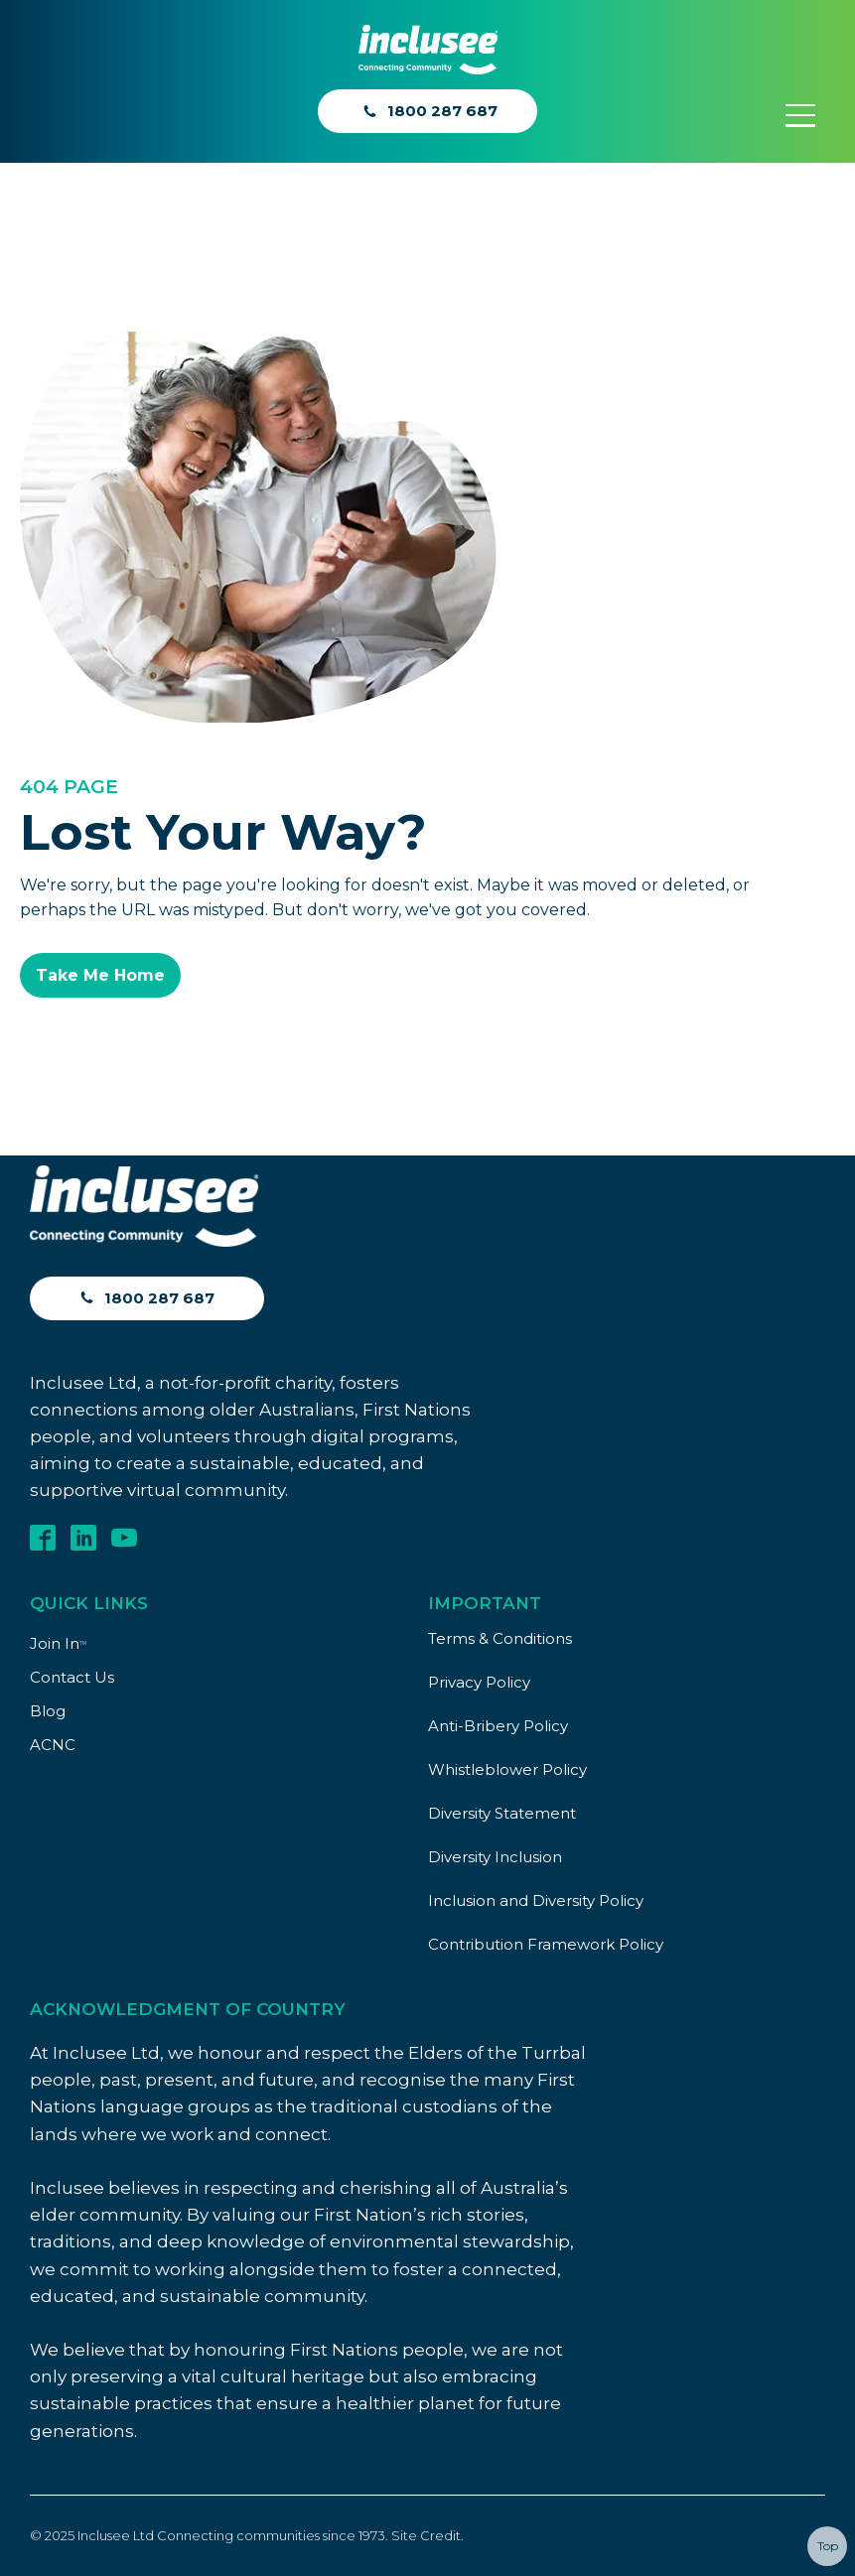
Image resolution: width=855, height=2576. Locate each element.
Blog (48, 1710)
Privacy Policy (479, 1682)
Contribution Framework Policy (545, 1944)
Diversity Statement (502, 1813)
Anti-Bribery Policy (498, 1725)
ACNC (52, 1744)
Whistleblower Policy (507, 1769)
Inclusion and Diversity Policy (535, 1900)
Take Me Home (100, 975)
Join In (58, 1643)
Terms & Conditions (500, 1638)
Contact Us (72, 1677)
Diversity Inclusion (495, 1856)
